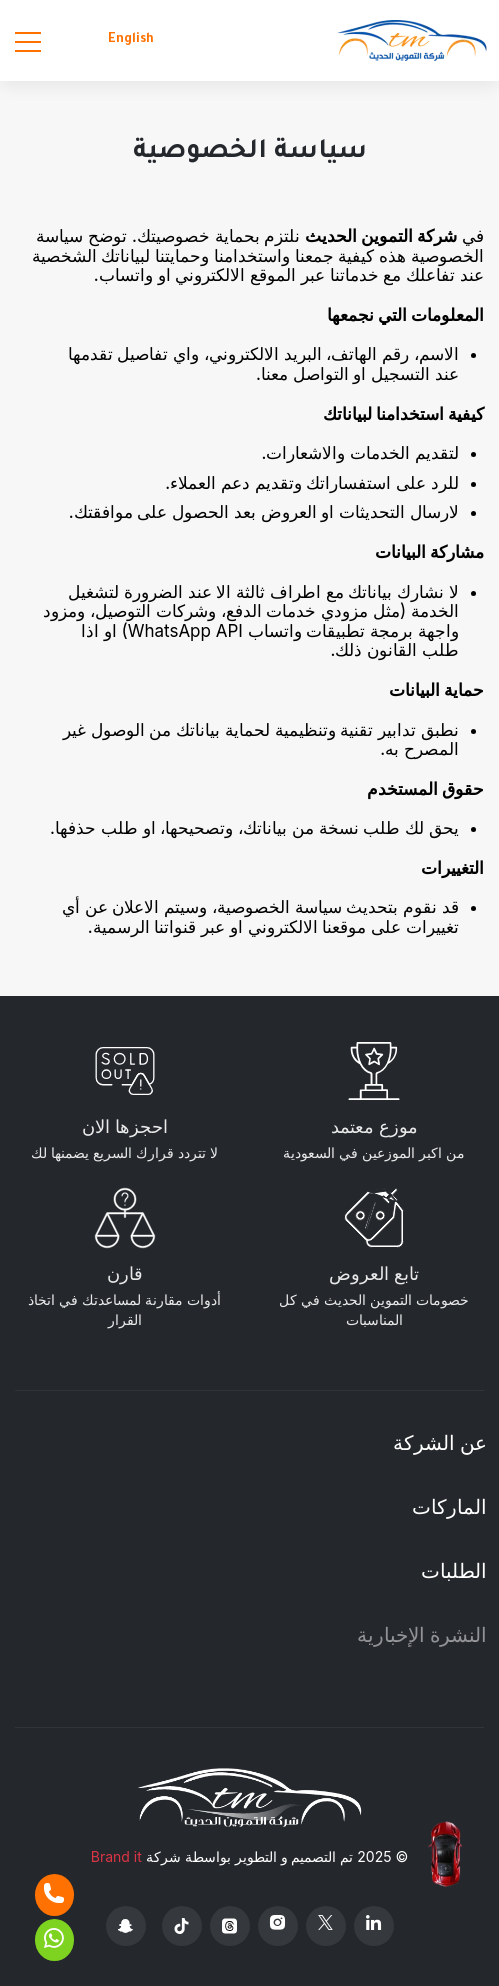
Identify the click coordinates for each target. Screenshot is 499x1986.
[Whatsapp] (54, 1940)
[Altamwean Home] (412, 40)
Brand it (116, 1856)
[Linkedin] (374, 1926)
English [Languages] (131, 40)
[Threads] (230, 1926)
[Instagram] (278, 1926)
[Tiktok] (182, 1926)
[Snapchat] (126, 1926)
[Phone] (54, 1895)
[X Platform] (326, 1926)
